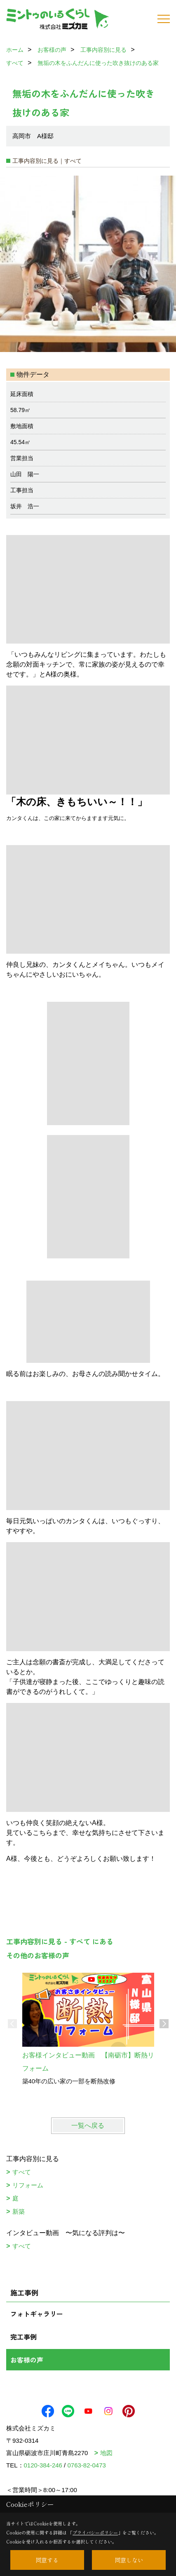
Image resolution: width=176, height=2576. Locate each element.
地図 (106, 2452)
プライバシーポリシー (95, 2532)
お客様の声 (26, 2360)
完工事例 (23, 2337)
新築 (18, 2211)
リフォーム (27, 2185)
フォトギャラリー (36, 2314)
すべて (21, 2171)
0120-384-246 (43, 2465)
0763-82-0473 (86, 2465)
